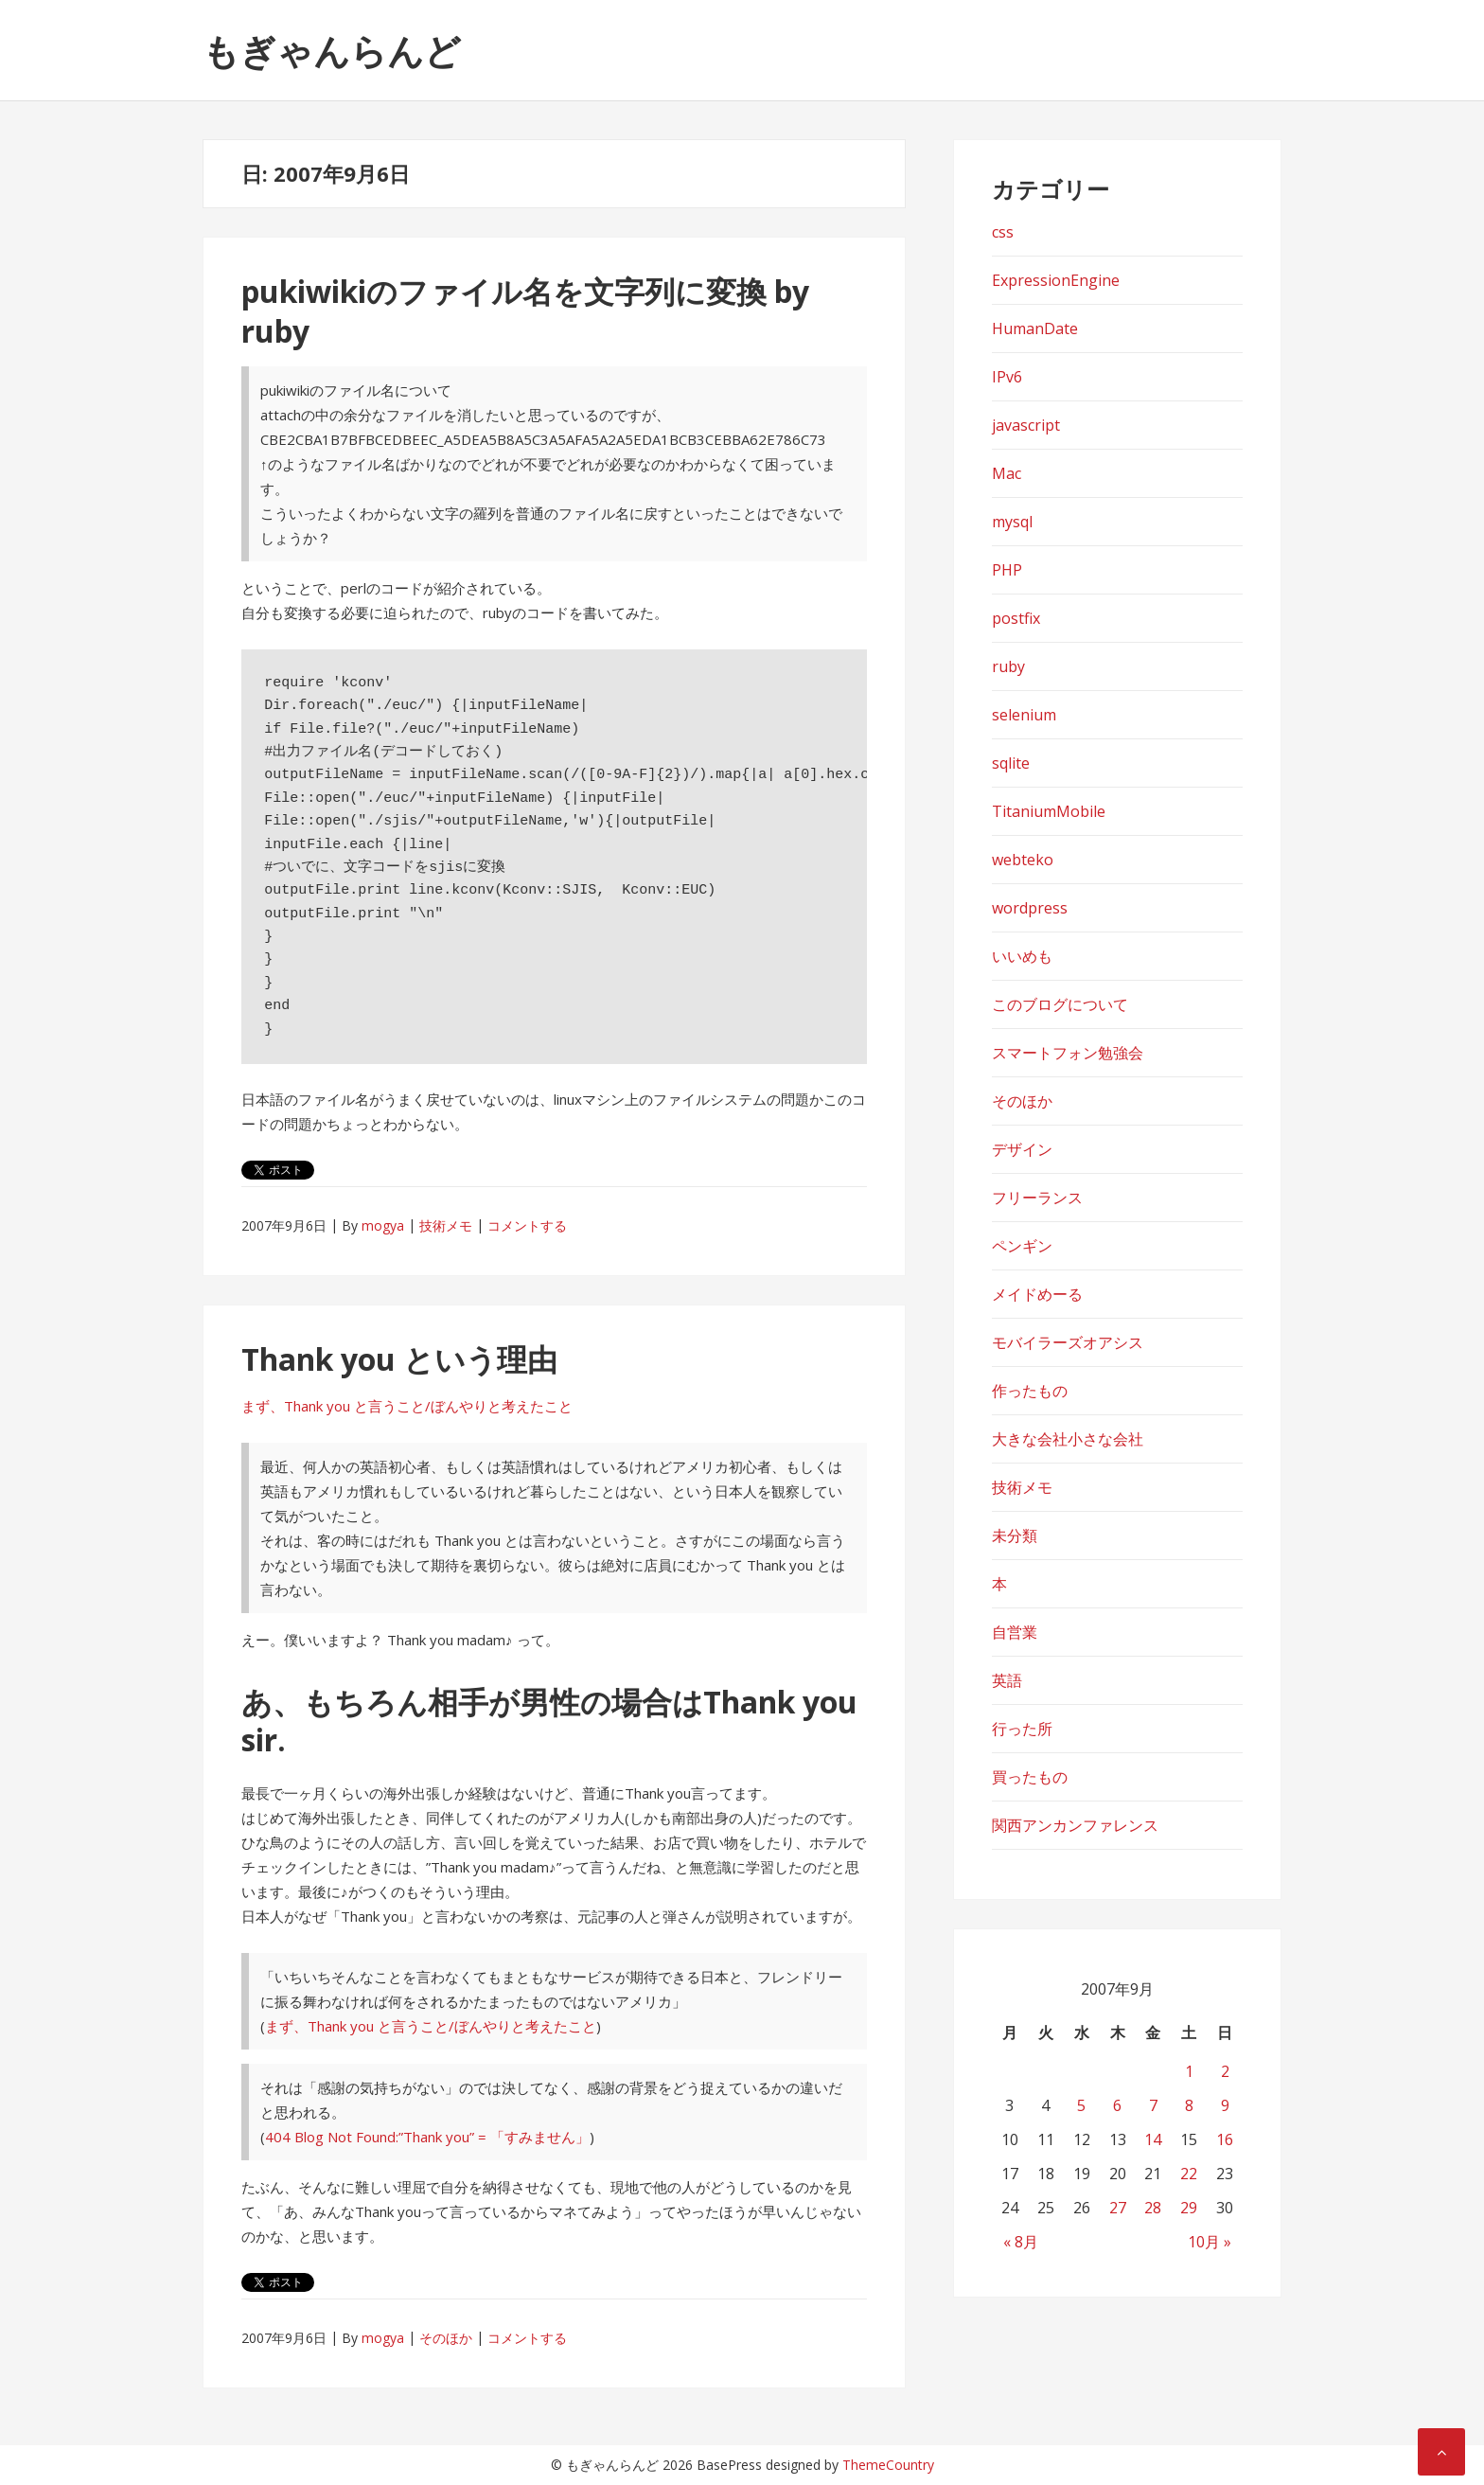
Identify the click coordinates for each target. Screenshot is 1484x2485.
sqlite (1011, 763)
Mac (1006, 473)
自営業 (1014, 1632)
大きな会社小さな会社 (1067, 1439)
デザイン (1022, 1149)
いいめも (1022, 956)
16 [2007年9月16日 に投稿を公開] (1224, 2139)
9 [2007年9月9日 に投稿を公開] (1225, 2105)
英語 (1007, 1680)
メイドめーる (1037, 1294)
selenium (1024, 714)
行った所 (1022, 1728)
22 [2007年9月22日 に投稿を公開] (1188, 2173)
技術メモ (445, 1225)
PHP (1007, 569)
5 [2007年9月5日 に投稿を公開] (1081, 2105)
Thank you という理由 (399, 1359)
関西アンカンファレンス (1075, 1825)
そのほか (445, 2338)
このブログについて (1060, 1004)
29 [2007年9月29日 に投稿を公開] (1188, 2207)
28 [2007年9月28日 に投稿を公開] (1152, 2207)
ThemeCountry (888, 2465)
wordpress (1030, 907)
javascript (1026, 425)
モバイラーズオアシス (1067, 1342)
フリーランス (1037, 1197)
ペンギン (1022, 1245)
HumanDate (1035, 328)
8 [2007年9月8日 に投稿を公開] (1189, 2105)
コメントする (527, 1225)
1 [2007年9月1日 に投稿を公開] (1189, 2071)
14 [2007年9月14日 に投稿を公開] (1152, 2139)
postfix (1016, 618)
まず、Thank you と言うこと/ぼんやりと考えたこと (407, 1405)
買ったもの (1030, 1776)
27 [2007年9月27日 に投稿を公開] (1117, 2207)
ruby (1008, 666)
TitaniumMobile (1048, 811)
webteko (1022, 859)
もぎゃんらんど (332, 50)
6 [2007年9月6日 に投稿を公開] (1117, 2105)
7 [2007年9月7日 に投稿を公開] (1153, 2105)
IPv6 (1007, 376)
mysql (1012, 521)
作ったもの (1030, 1390)
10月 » (1209, 2241)
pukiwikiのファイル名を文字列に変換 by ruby (525, 311)
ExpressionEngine (1056, 280)
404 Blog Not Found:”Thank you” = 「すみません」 (427, 2136)
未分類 (1014, 1535)
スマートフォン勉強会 (1067, 1052)
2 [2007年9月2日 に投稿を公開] (1225, 2071)
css (1003, 232)
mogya (383, 1225)
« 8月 (1020, 2241)
